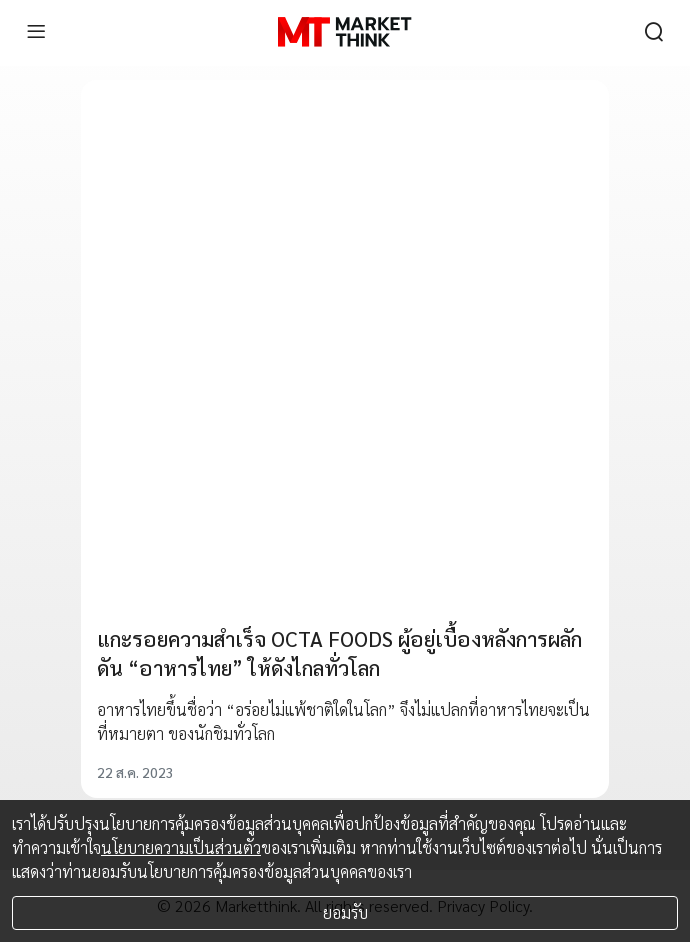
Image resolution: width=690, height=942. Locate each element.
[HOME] (344, 32)
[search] (654, 32)
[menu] (36, 32)
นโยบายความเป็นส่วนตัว (181, 847)
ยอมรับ (345, 912)
